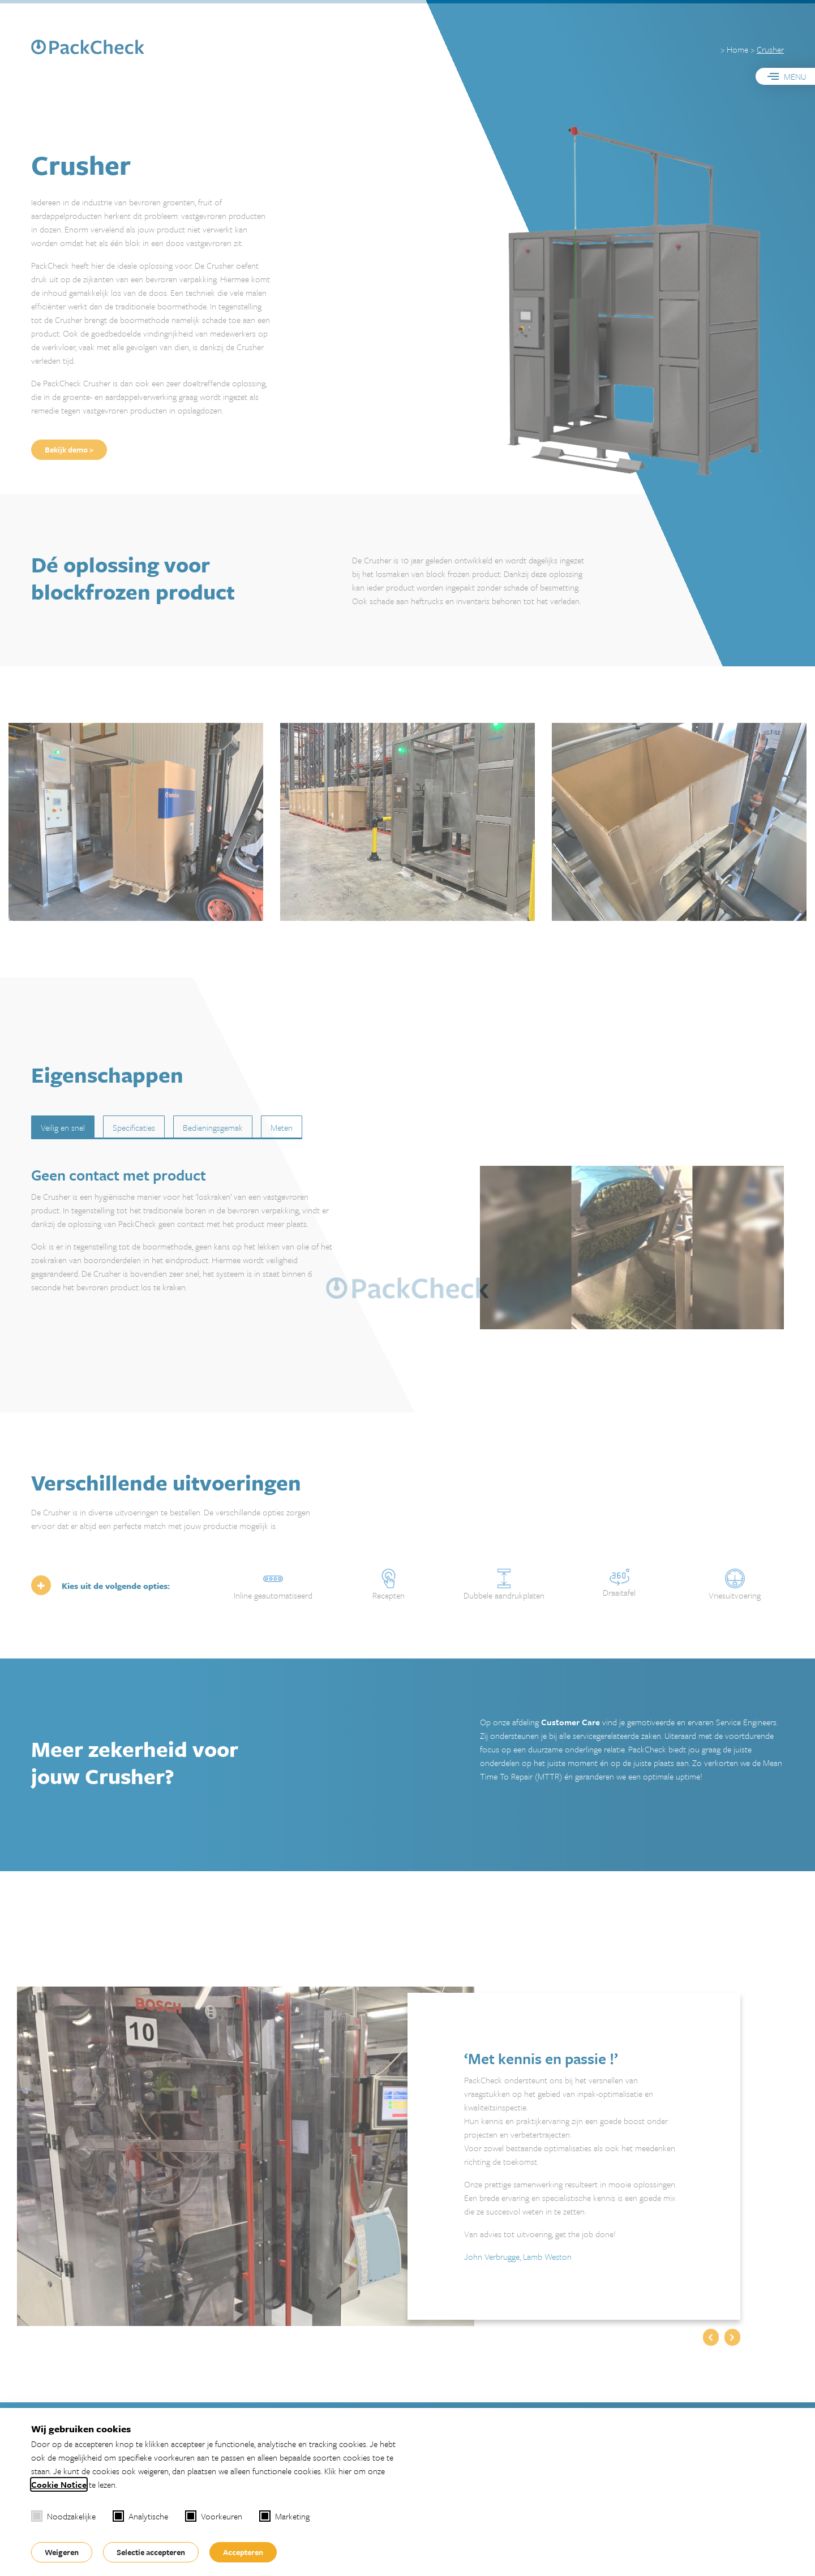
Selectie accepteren (151, 2552)
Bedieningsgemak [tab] (213, 1127)
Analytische (140, 2516)
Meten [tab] (282, 1127)
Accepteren (243, 2552)
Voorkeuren (213, 2516)
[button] (711, 2337)
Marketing (284, 2516)
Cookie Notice (59, 2484)
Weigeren (62, 2552)
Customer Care (570, 1722)
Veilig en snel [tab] (63, 1127)
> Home (734, 49)
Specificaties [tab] (134, 1127)
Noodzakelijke (63, 2516)
